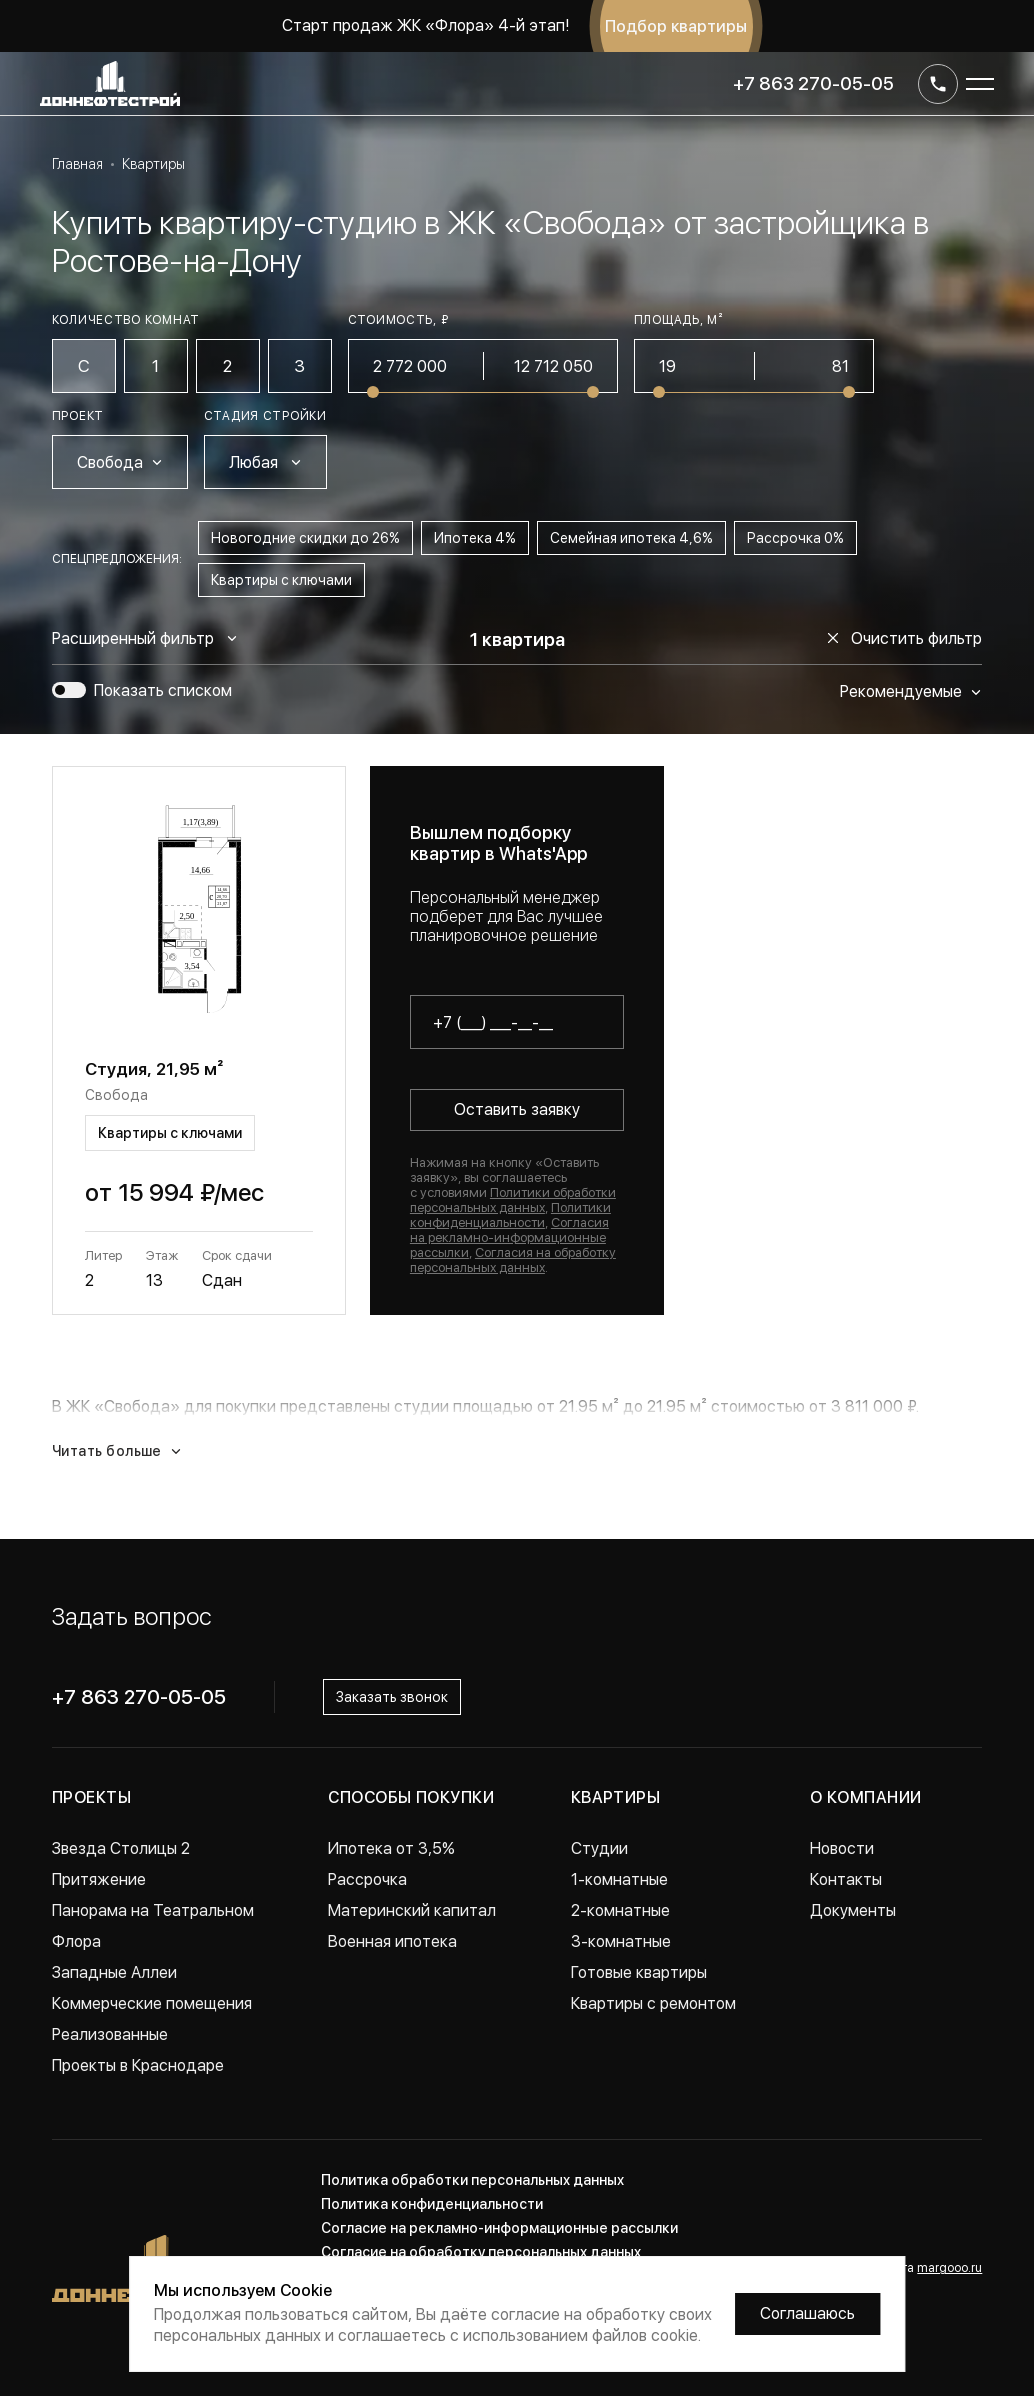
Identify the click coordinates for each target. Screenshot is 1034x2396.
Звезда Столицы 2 (121, 1848)
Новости (842, 1848)
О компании (866, 1797)
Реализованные (110, 2034)
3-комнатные (621, 1941)
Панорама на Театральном (153, 1910)
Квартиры (616, 1797)
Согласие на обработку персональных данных (481, 2252)
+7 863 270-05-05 (813, 83)
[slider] (373, 392)
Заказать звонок (392, 1697)
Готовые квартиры (639, 1972)
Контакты (846, 1879)
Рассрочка (367, 1879)
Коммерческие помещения (152, 2003)
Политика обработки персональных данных (472, 2180)
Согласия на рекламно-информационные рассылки (509, 1237)
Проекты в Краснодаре (138, 2065)
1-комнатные (619, 1879)
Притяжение (99, 1879)
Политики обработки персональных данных (513, 1200)
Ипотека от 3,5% (391, 1848)
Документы (853, 1910)
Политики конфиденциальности (510, 1215)
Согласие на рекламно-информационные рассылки (499, 2228)
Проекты (91, 1797)
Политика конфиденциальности (432, 2204)
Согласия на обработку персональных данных (513, 1260)
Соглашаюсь (807, 2313)
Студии (599, 1848)
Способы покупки (411, 1797)
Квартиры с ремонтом (653, 2003)
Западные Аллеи (114, 1972)
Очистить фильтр (904, 638)
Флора (76, 1941)
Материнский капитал (412, 1910)
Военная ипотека (392, 1941)
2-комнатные (620, 1910)
